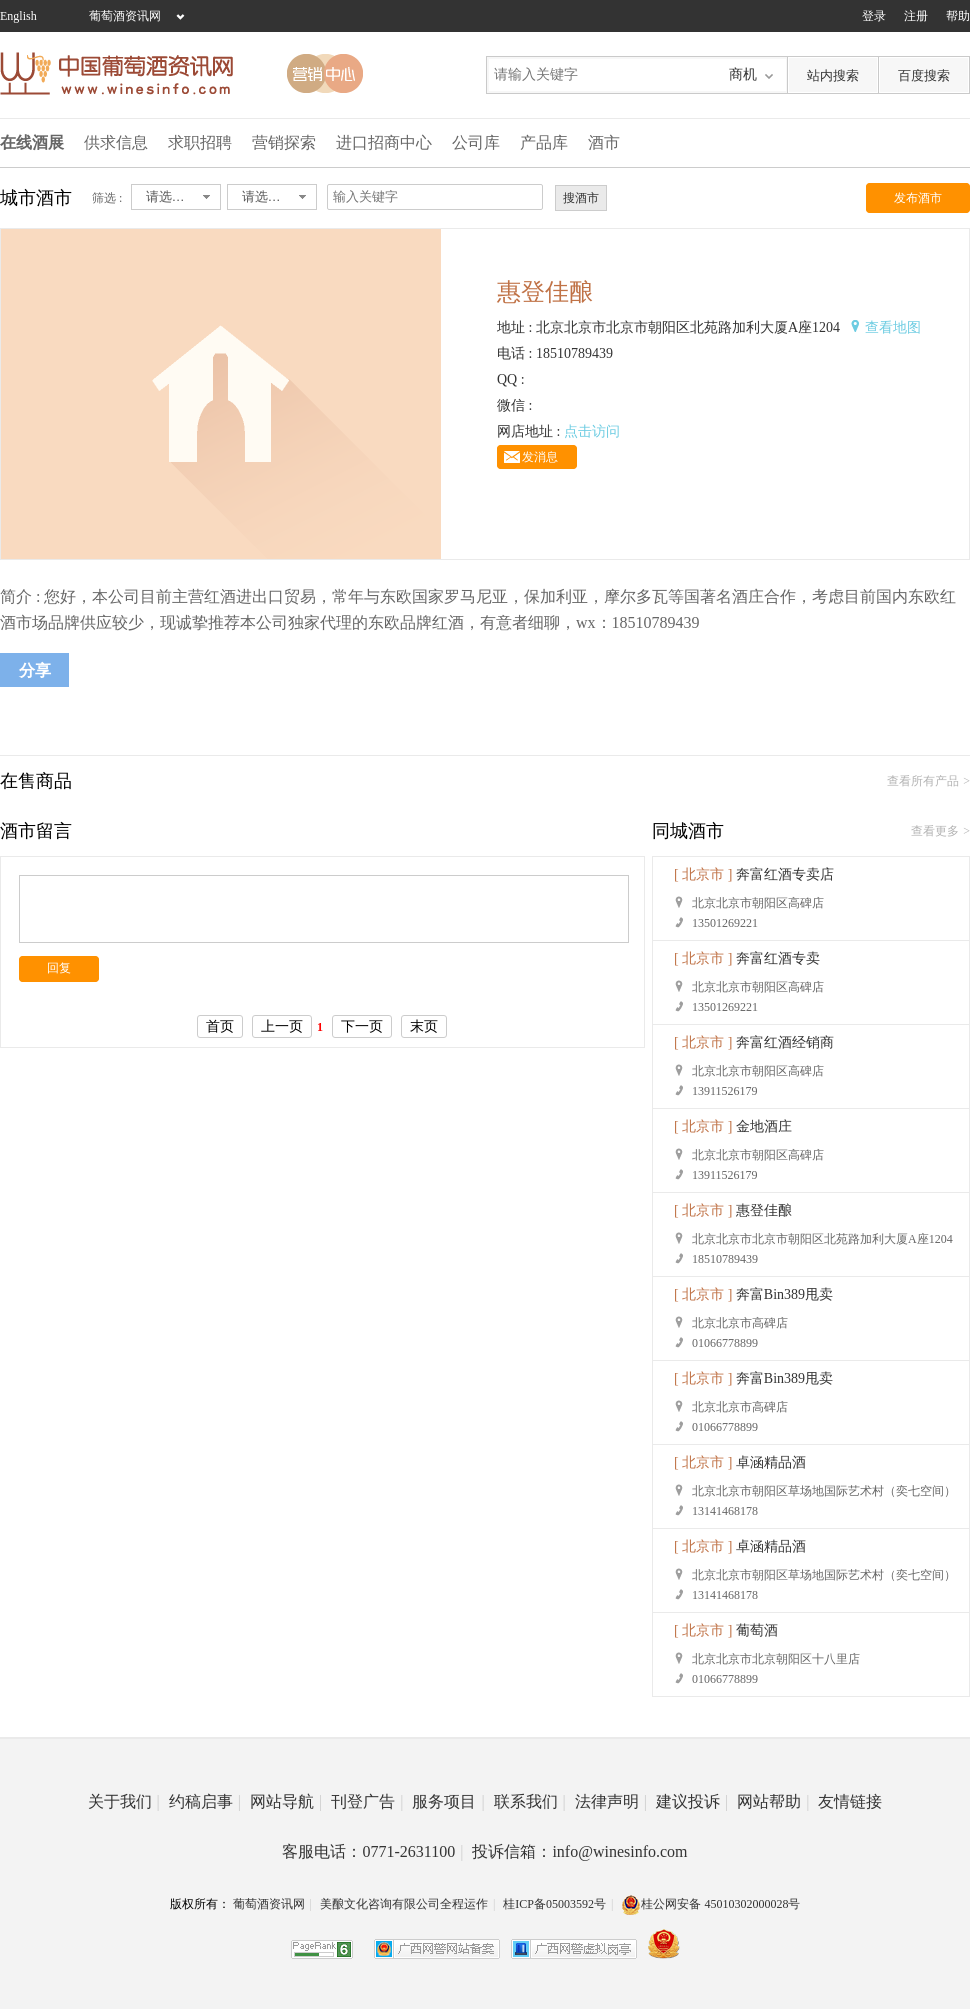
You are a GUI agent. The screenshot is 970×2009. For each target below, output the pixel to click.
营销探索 (284, 142)
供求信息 (116, 142)
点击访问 (592, 431)
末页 (424, 1026)
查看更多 (935, 831)
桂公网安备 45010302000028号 (710, 1904)
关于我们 (124, 1801)
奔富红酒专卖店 (785, 874)
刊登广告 (367, 1801)
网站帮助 (773, 1801)
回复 (59, 968)
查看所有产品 (923, 781)
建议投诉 (692, 1801)
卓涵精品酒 (771, 1462)
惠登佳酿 (764, 1210)
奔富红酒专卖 (778, 958)
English (18, 16)
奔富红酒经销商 (785, 1042)
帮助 (958, 16)
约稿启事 (205, 1801)
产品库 (544, 142)
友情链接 (850, 1801)
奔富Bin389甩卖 (784, 1294)
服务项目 (448, 1801)
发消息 (540, 457)
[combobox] (176, 197)
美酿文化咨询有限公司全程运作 (404, 1904)
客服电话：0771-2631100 (372, 1851)
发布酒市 (918, 198)
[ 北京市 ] (703, 874)
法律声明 (611, 1801)
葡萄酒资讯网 (125, 16)
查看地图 (893, 327)
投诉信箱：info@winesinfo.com (579, 1851)
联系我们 (530, 1801)
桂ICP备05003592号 (554, 1904)
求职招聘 (200, 142)
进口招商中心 (384, 142)
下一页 (362, 1026)
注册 (916, 16)
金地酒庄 (764, 1126)
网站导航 (286, 1801)
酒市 (604, 142)
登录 (874, 16)
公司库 (476, 142)
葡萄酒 (757, 1630)
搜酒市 (581, 198)
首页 (220, 1026)
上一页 (282, 1026)
